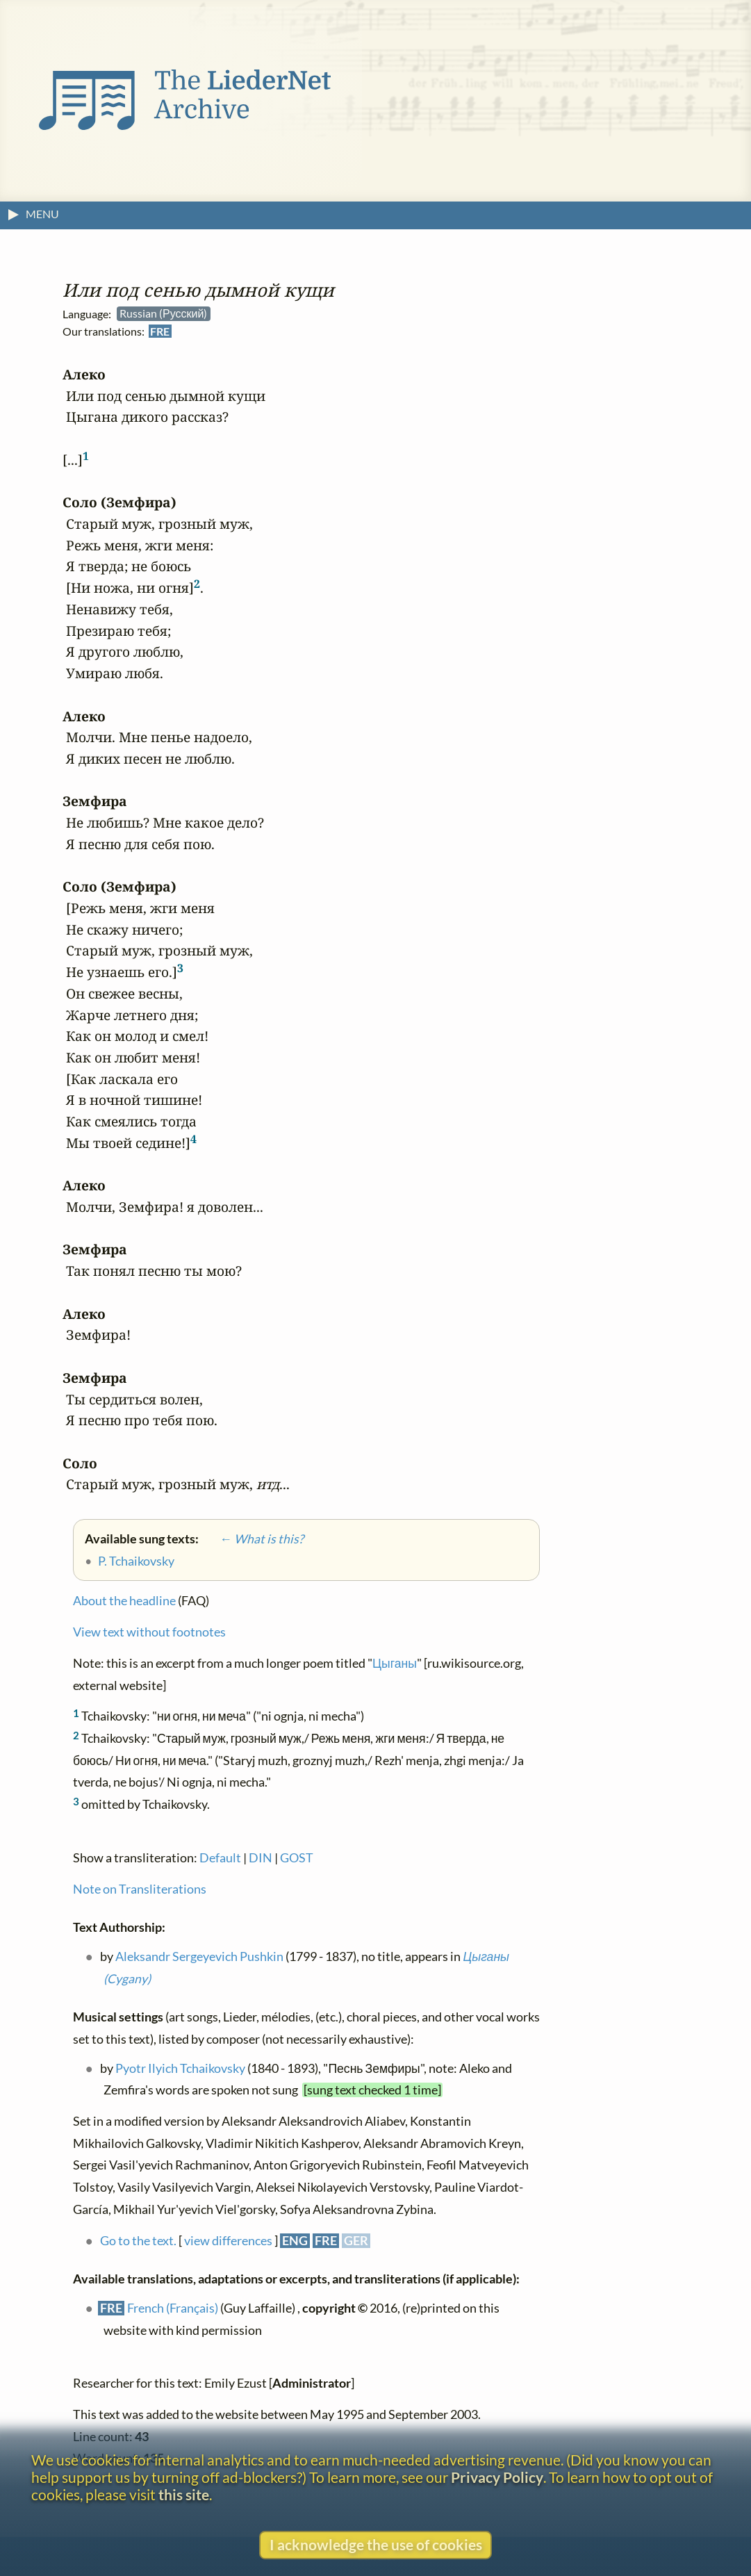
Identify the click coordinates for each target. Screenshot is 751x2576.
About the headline (124, 1601)
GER (356, 2240)
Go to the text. (138, 2240)
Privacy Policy (497, 2477)
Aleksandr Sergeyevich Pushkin (199, 1956)
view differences (228, 2240)
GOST (296, 1858)
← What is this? (252, 1539)
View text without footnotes (149, 1632)
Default (220, 1858)
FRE (160, 331)
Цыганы (394, 1664)
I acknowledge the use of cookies (376, 2544)
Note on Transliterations (139, 1889)
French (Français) (172, 2309)
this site (183, 2494)
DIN (260, 1858)
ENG (295, 2240)
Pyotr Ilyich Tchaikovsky (180, 2068)
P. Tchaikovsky (136, 1561)
